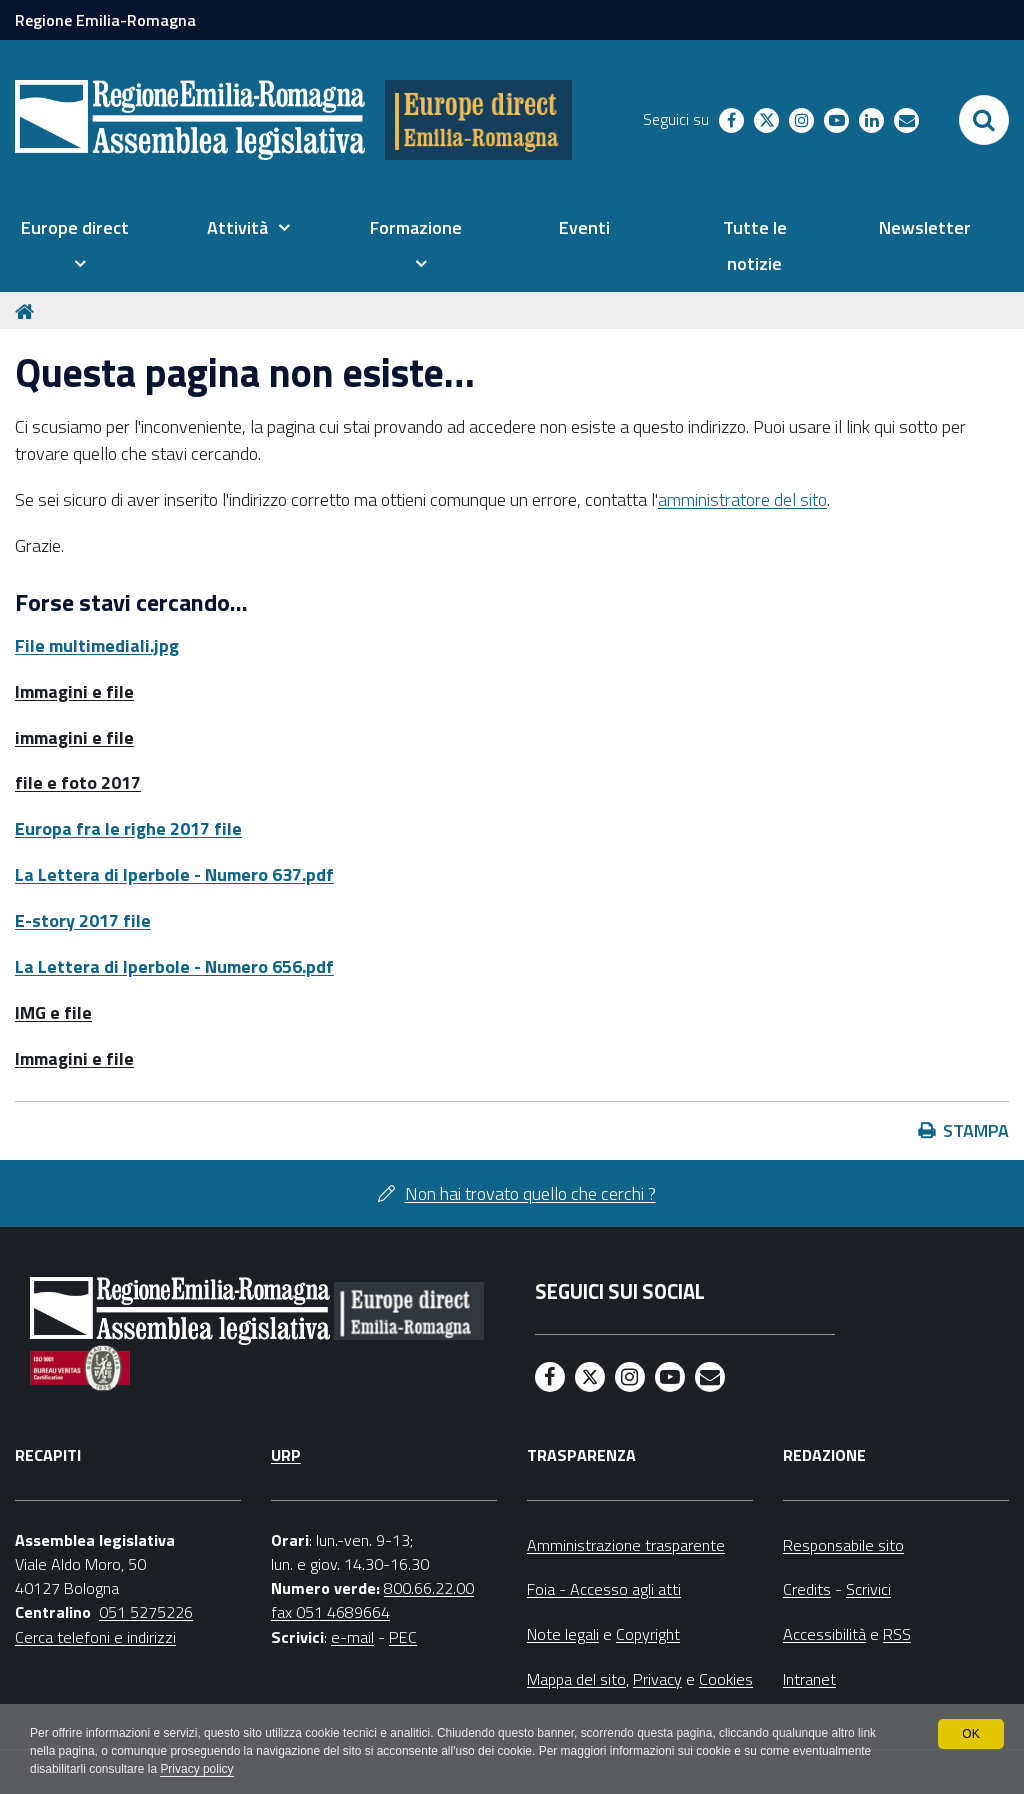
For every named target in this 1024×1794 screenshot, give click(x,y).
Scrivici (868, 1589)
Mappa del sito (576, 1679)
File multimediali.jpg (97, 645)
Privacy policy (197, 1770)
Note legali (563, 1634)
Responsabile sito (843, 1545)
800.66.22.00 (429, 1588)
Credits (807, 1589)
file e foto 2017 (78, 782)
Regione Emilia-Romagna (105, 20)
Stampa (976, 1130)
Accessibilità (824, 1634)
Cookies (726, 1679)
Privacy (657, 1679)
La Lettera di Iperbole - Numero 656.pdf (174, 966)
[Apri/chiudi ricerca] (984, 120)
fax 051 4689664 (330, 1612)
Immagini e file (74, 691)
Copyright (648, 1634)
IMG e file (53, 1012)
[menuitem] (74, 246)
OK (970, 1734)
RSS (897, 1634)
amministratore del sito (742, 499)
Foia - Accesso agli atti (604, 1589)
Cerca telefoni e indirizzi (95, 1637)
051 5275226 (146, 1612)
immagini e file (74, 737)
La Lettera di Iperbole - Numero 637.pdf (174, 874)
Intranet (809, 1679)
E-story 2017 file (83, 920)
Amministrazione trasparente (626, 1545)
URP (286, 1455)
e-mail (352, 1637)
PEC (403, 1637)
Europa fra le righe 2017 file (128, 828)
